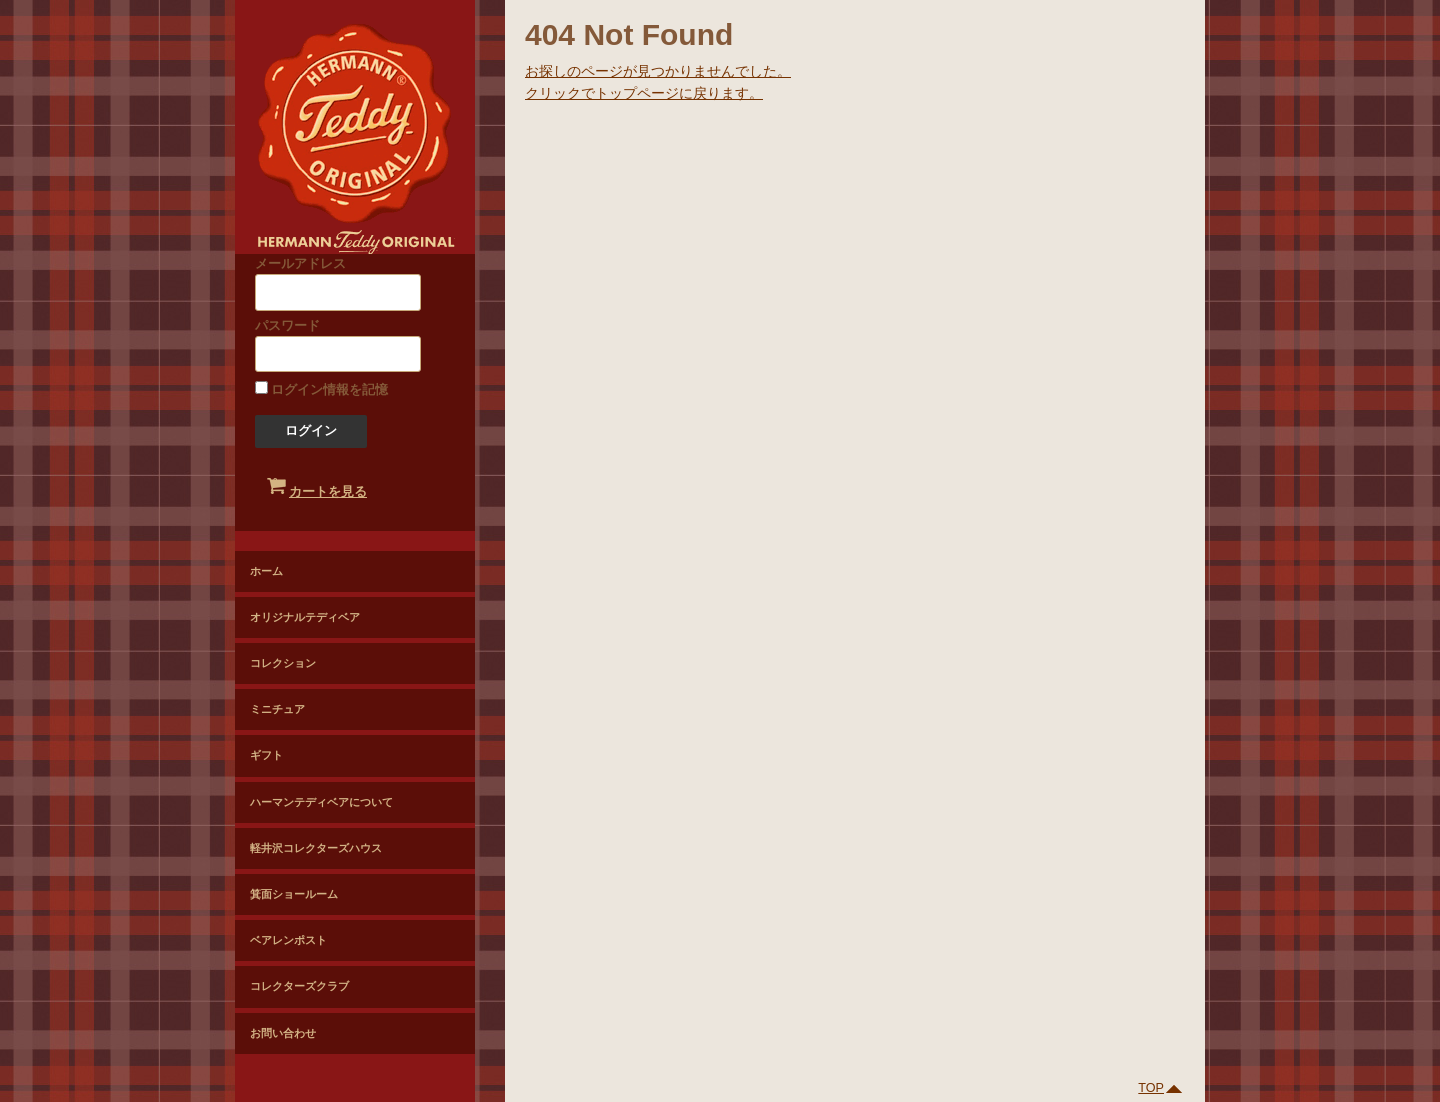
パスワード (338, 345)
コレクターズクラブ (299, 986)
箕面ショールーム (294, 894)
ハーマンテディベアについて (321, 802)
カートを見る (320, 483)
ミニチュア (277, 709)
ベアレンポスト (288, 940)
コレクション (283, 663)
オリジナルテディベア (305, 617)
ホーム (266, 571)
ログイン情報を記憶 (322, 389)
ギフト (266, 755)
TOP (1161, 1088)
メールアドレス (338, 283)
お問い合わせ (283, 1033)
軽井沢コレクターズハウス (316, 848)
